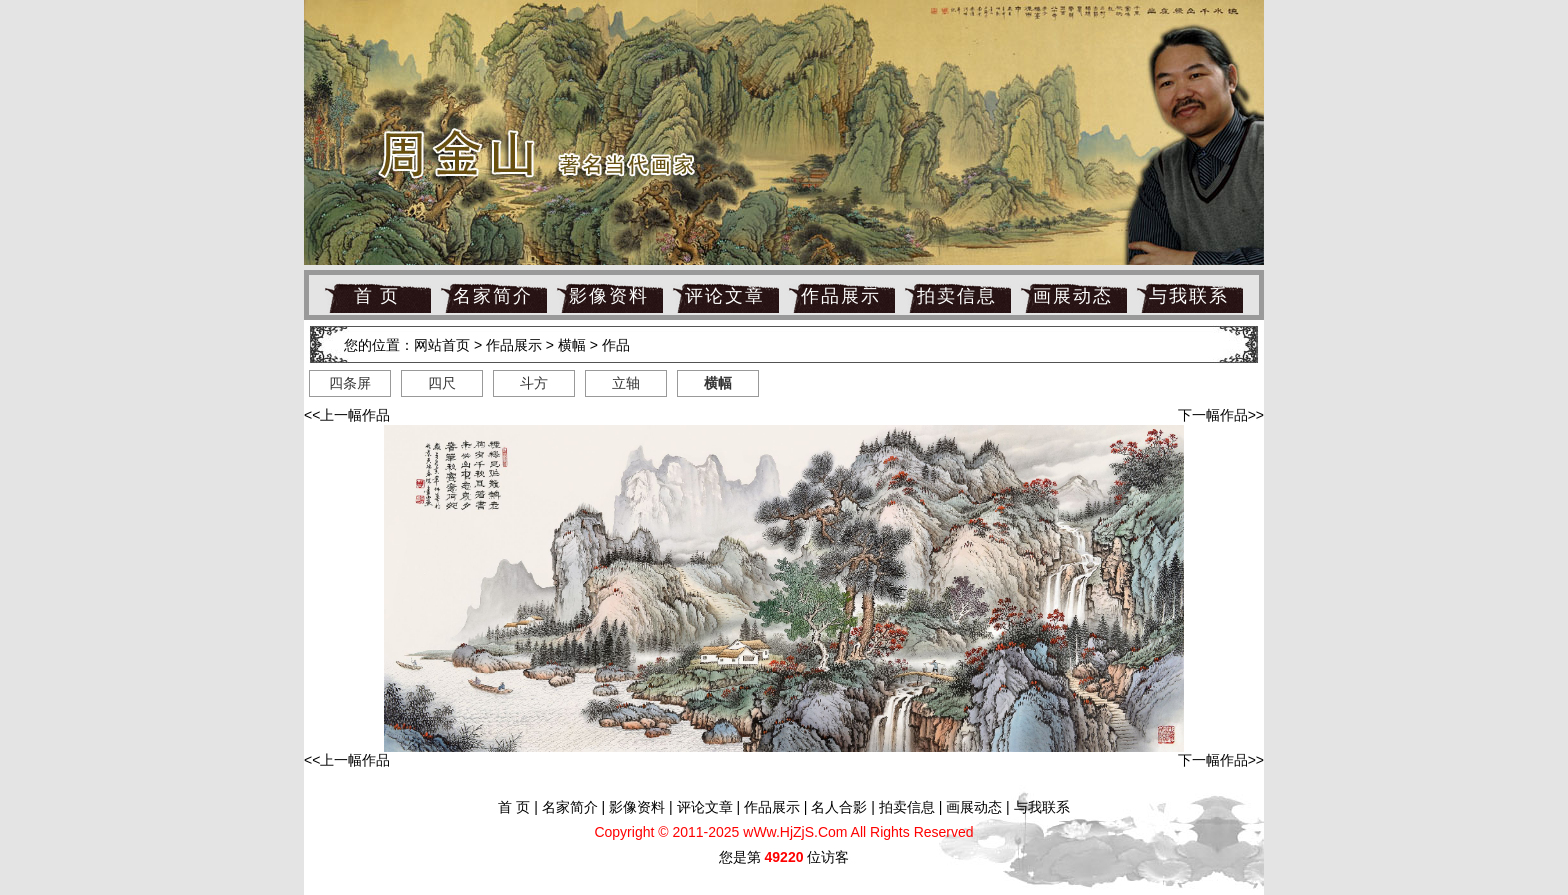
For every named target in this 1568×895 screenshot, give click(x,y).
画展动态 (1073, 296)
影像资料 (609, 296)
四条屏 (350, 383)
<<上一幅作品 (347, 415)
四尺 (442, 383)
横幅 (572, 345)
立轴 (626, 383)
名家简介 (493, 296)
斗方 (534, 383)
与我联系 (1189, 296)
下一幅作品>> (1221, 415)
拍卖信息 (957, 296)
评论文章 (725, 296)
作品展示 (841, 296)
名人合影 (839, 807)
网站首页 (442, 345)
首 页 (377, 296)
